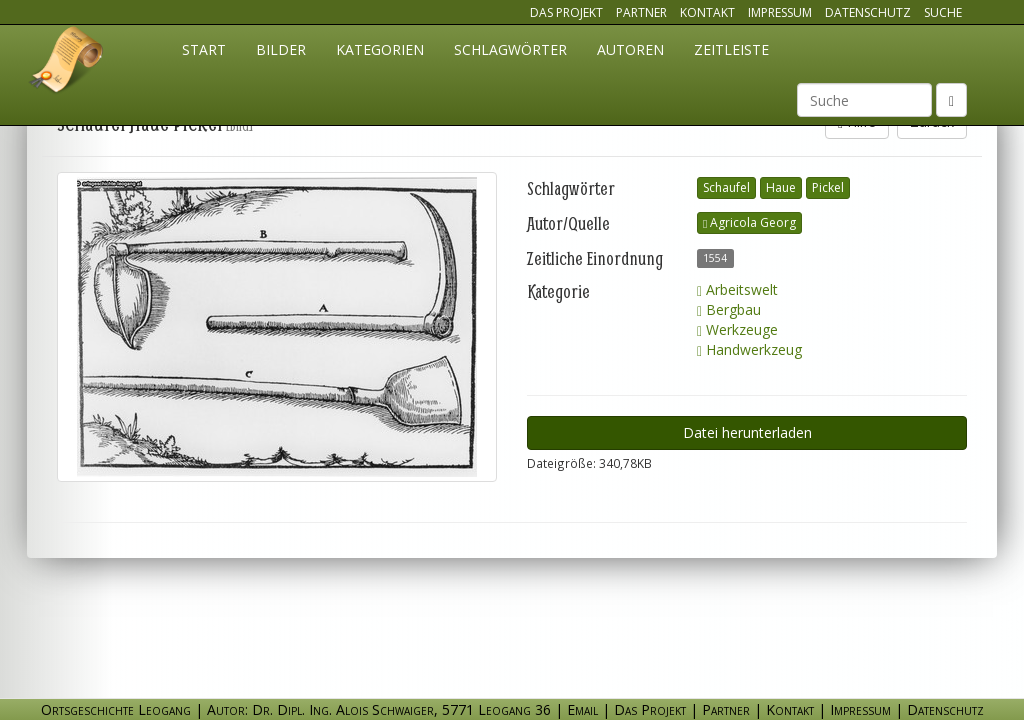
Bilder (281, 49)
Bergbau (729, 309)
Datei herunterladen (747, 432)
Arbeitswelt (737, 289)
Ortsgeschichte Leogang (67, 63)
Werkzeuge (737, 329)
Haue (781, 187)
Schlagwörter (510, 49)
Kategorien (380, 49)
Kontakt (707, 12)
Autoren (630, 49)
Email (582, 709)
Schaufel (726, 187)
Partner (641, 12)
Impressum (780, 12)
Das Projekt (566, 12)
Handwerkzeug (749, 349)
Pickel (828, 187)
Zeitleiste (731, 49)
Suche (943, 12)
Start (204, 49)
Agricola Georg (749, 222)
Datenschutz (868, 12)
